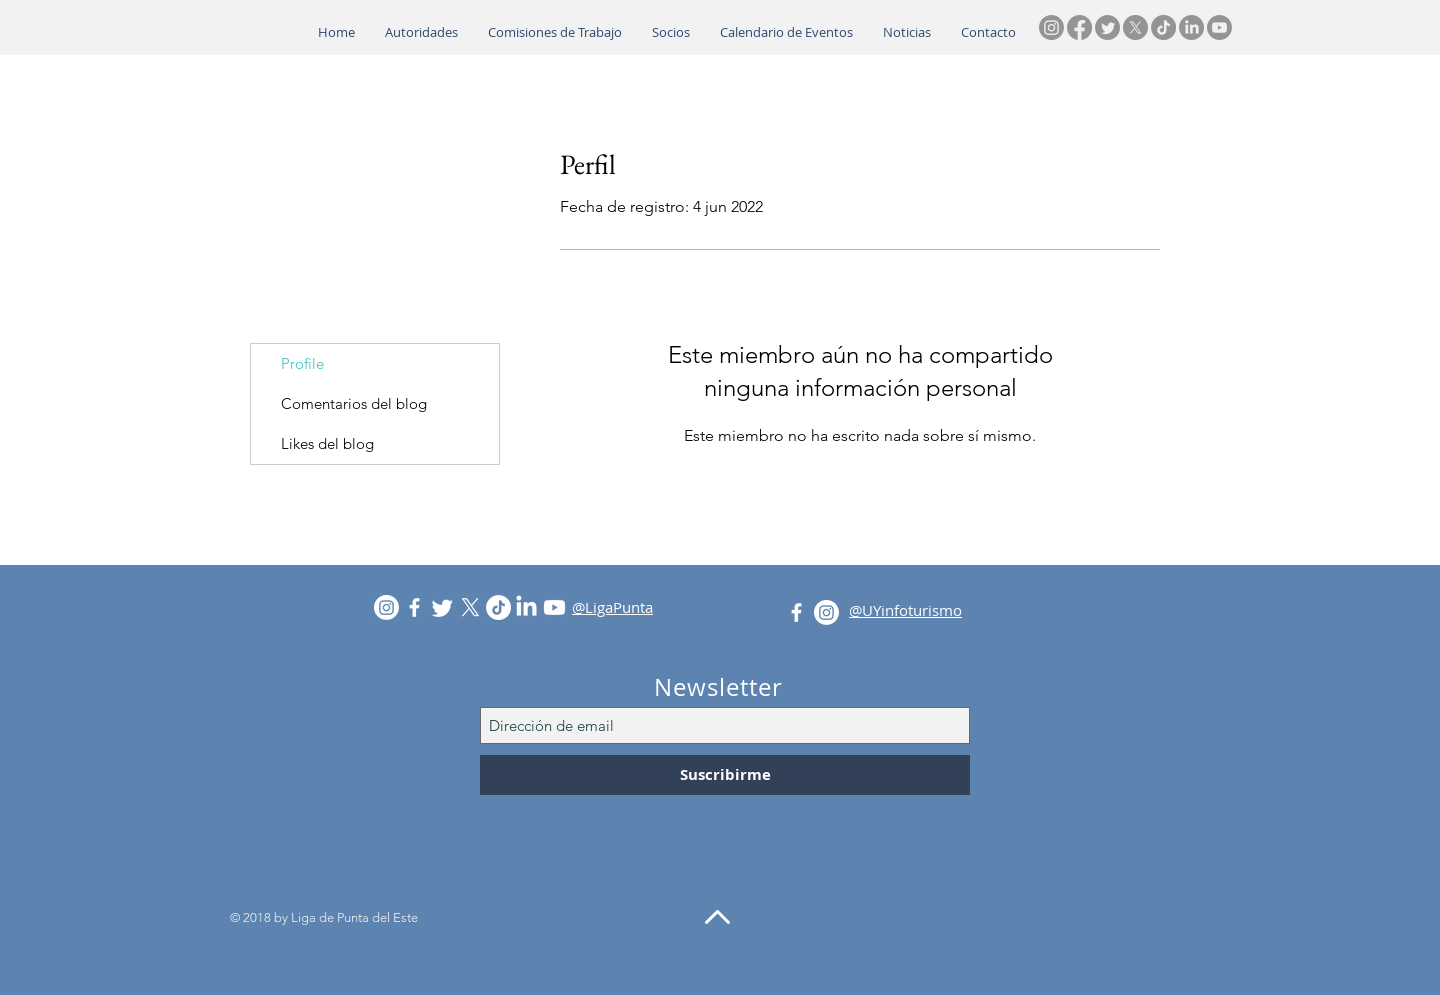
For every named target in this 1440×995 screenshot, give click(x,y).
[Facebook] (1079, 27)
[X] (1135, 27)
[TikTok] (1163, 27)
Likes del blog (327, 443)
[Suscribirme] (725, 775)
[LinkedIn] (1191, 27)
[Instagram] (1051, 27)
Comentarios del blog (354, 403)
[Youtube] (1219, 27)
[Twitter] (1107, 27)
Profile (302, 363)
